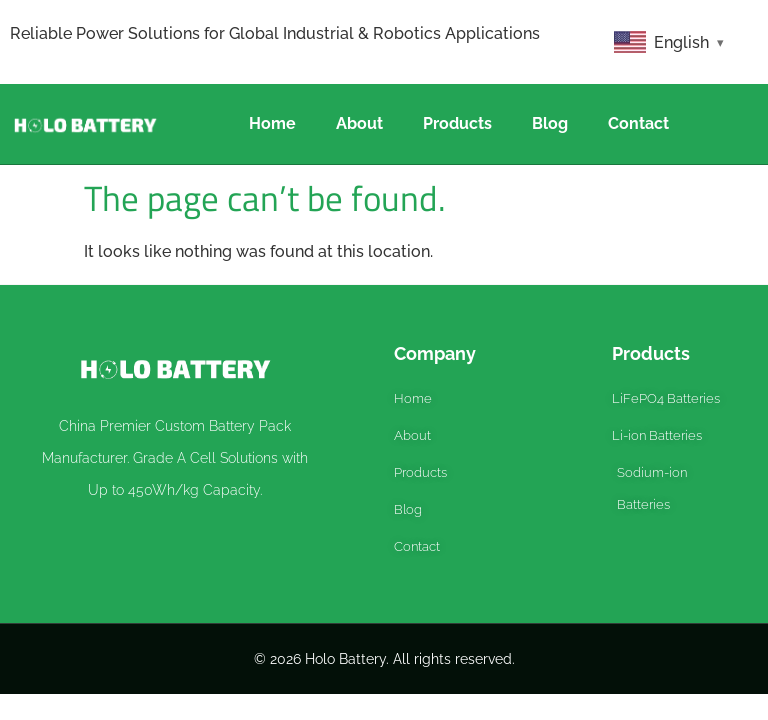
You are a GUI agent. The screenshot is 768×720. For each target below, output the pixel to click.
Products (457, 123)
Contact (638, 123)
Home (272, 123)
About (359, 123)
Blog (550, 123)
